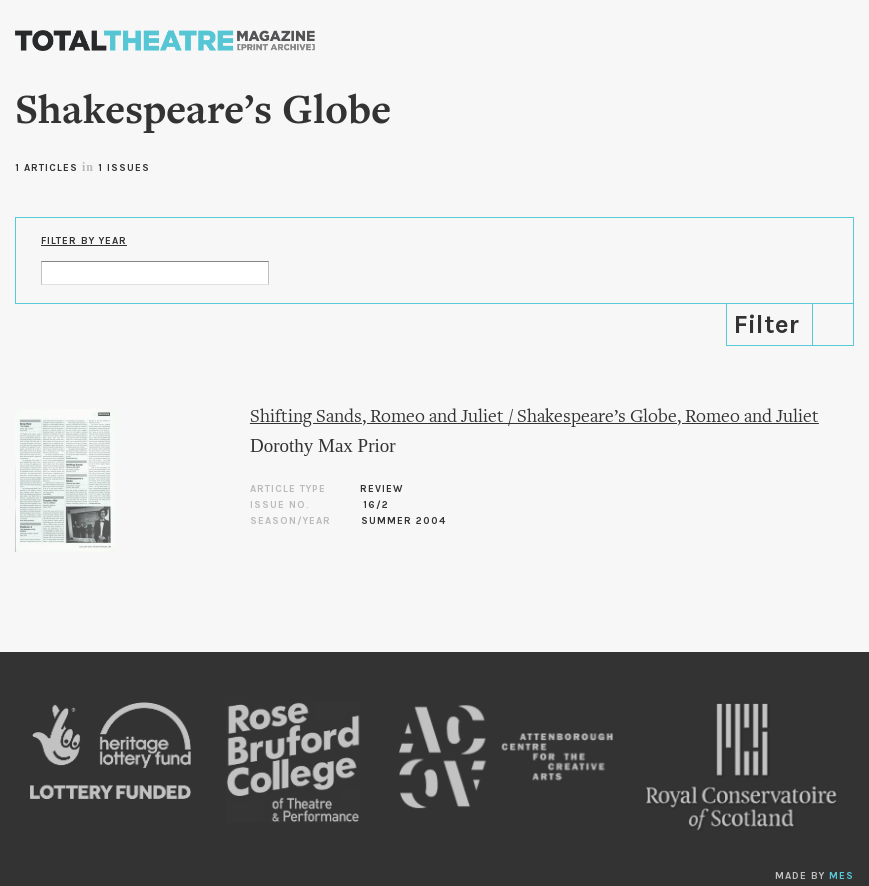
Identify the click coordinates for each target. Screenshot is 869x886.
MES (841, 876)
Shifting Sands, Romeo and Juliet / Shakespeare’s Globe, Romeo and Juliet (534, 417)
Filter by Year (84, 241)
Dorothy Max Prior (323, 445)
